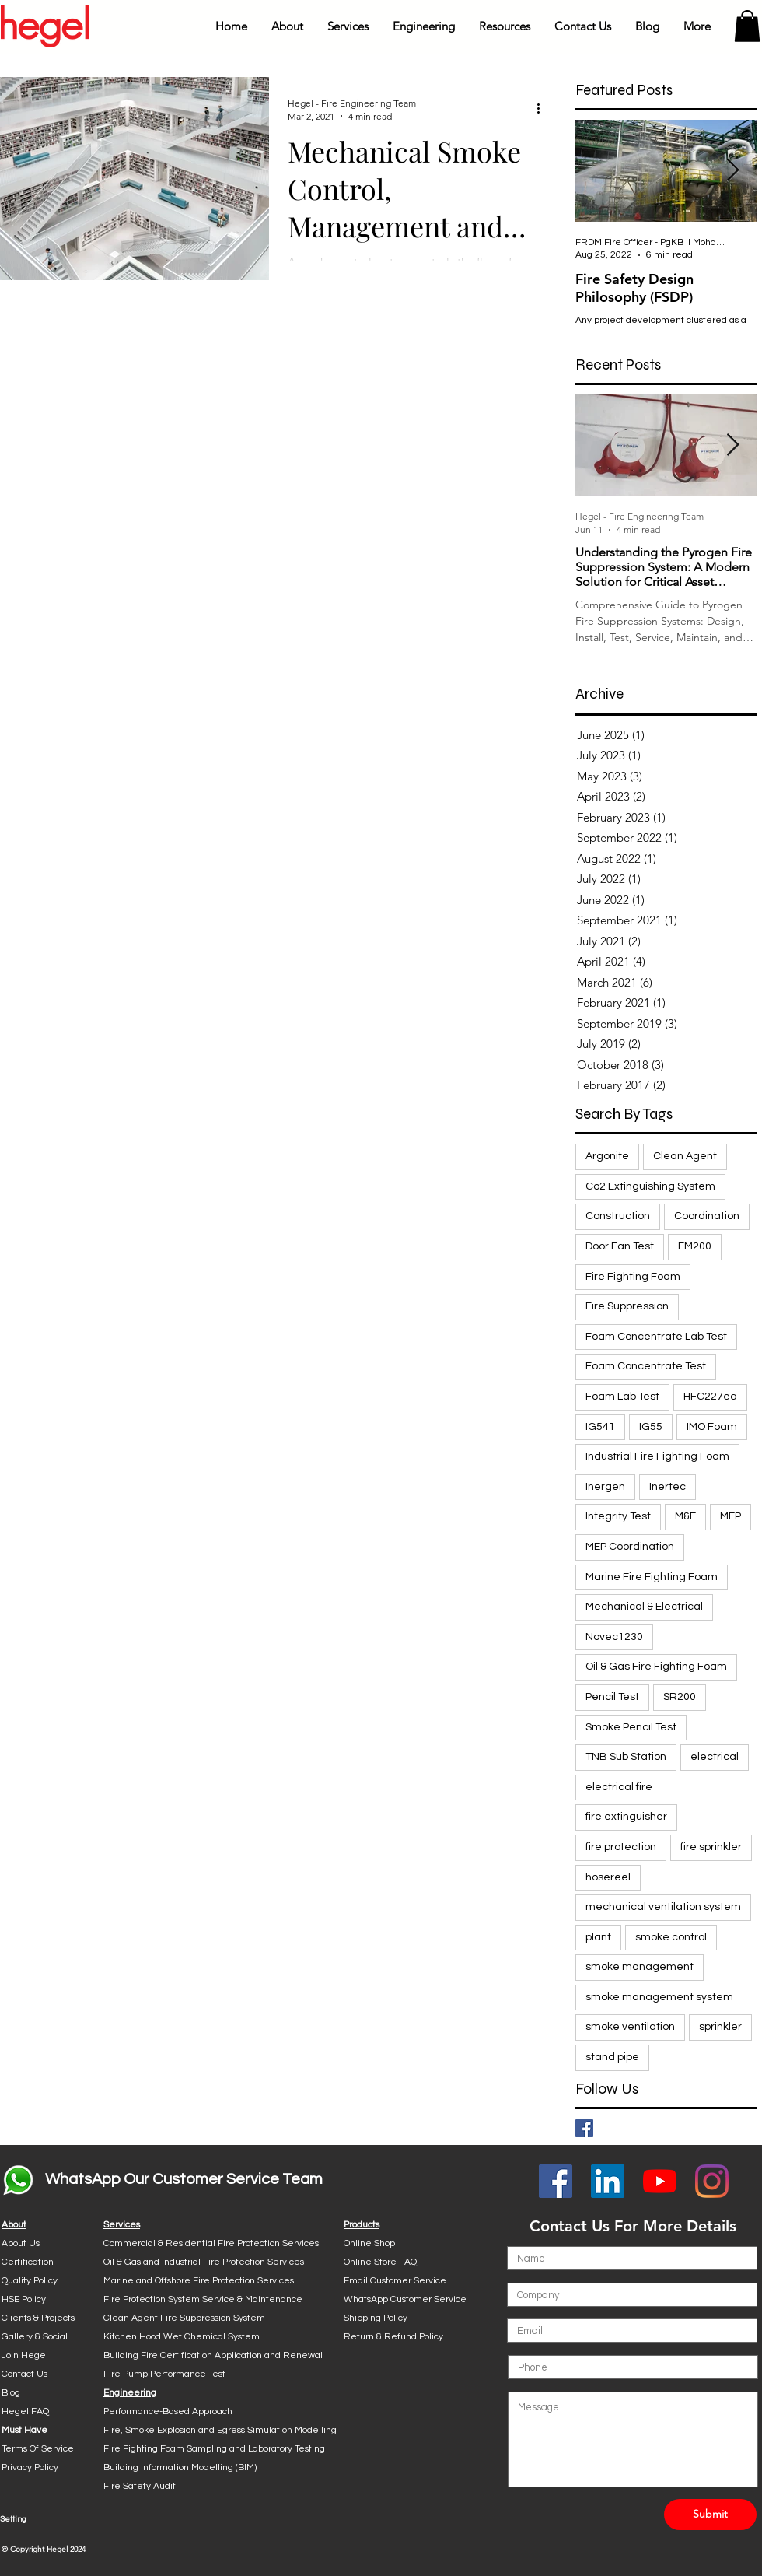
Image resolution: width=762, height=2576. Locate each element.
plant (598, 1937)
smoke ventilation (630, 2026)
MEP (730, 1516)
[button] (287, 26)
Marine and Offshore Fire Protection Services (198, 2281)
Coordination (706, 1216)
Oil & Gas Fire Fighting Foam (656, 1666)
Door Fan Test (619, 1246)
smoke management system (659, 1997)
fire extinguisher (626, 1816)
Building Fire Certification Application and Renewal (213, 2355)
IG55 (650, 1426)
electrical (714, 1756)
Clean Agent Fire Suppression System (184, 2318)
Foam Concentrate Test (645, 1366)
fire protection (620, 1847)
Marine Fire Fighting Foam (651, 1577)
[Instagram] (712, 2181)
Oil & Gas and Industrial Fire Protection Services (203, 2262)
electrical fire (618, 1787)
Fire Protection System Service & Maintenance (202, 2299)
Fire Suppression (627, 1306)
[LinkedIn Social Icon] (607, 2181)
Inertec (667, 1486)
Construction (617, 1216)
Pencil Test (612, 1696)
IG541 (600, 1426)
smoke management (639, 1966)
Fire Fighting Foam (632, 1276)
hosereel (608, 1877)
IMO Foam (712, 1426)
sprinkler (720, 2026)
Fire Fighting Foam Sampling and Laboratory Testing (214, 2449)
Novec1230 (614, 1636)
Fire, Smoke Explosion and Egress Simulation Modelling (220, 2430)
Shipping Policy (375, 2318)
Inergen (605, 1486)
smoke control (671, 1937)
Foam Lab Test (622, 1396)
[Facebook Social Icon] (555, 2181)
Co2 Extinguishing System (650, 1186)
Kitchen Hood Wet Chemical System (181, 2337)
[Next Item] (732, 171)
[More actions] (543, 109)
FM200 (694, 1246)
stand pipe (612, 2057)
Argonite (607, 1156)
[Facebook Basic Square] (584, 2128)
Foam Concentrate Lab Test (656, 1336)
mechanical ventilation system (663, 1906)
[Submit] (710, 2514)
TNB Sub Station (625, 1756)
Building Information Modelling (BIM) (180, 2467)
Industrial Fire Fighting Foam (657, 1456)
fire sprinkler (711, 1847)
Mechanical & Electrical (644, 1606)
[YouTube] (659, 2181)
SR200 (679, 1696)
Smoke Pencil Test (630, 1727)
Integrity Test (618, 1516)
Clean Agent (685, 1156)
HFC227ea (710, 1396)
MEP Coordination (629, 1546)
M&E (685, 1516)
